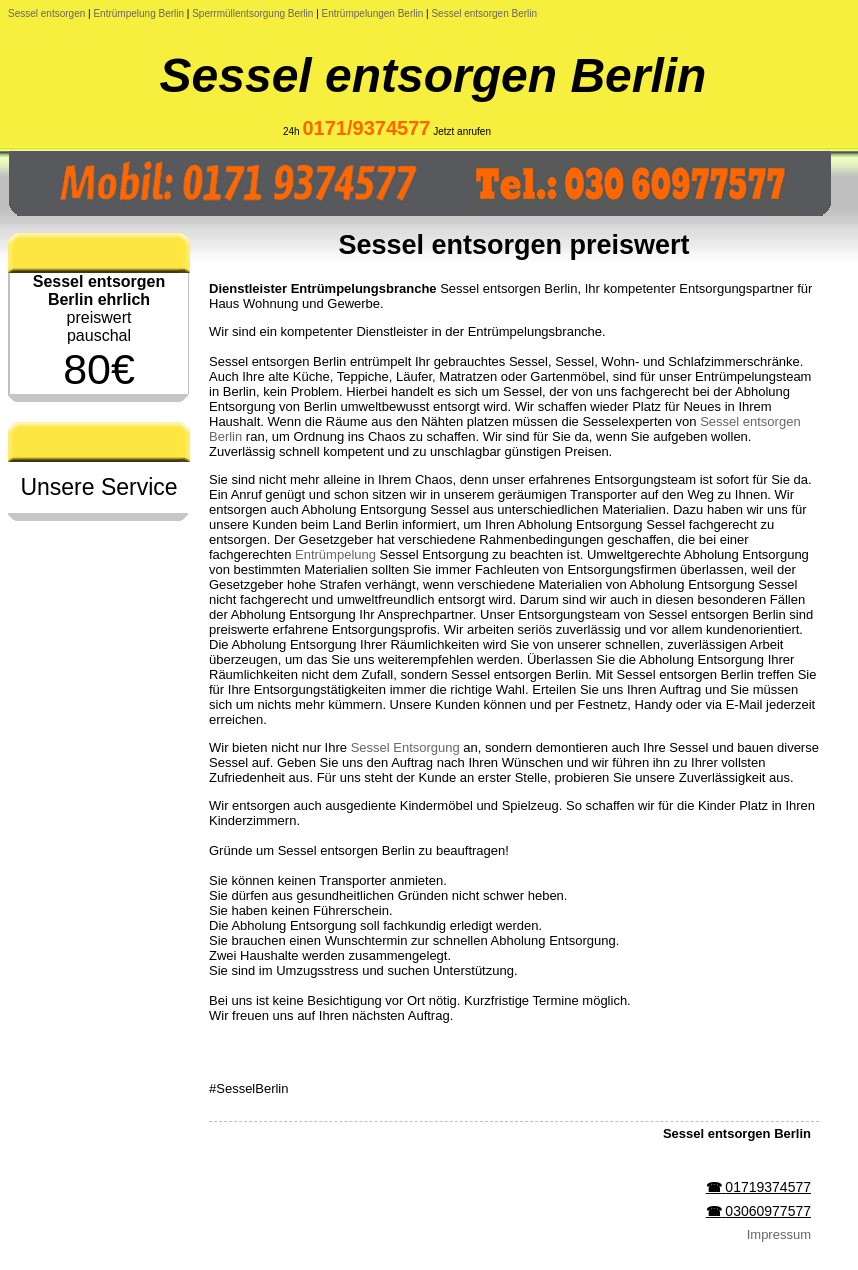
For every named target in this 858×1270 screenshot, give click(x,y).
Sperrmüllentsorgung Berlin (252, 13)
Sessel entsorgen (46, 13)
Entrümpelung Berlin (138, 13)
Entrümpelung (335, 554)
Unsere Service (98, 487)
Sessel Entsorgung (405, 747)
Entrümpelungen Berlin (373, 13)
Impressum (779, 1234)
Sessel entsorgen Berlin (484, 13)
